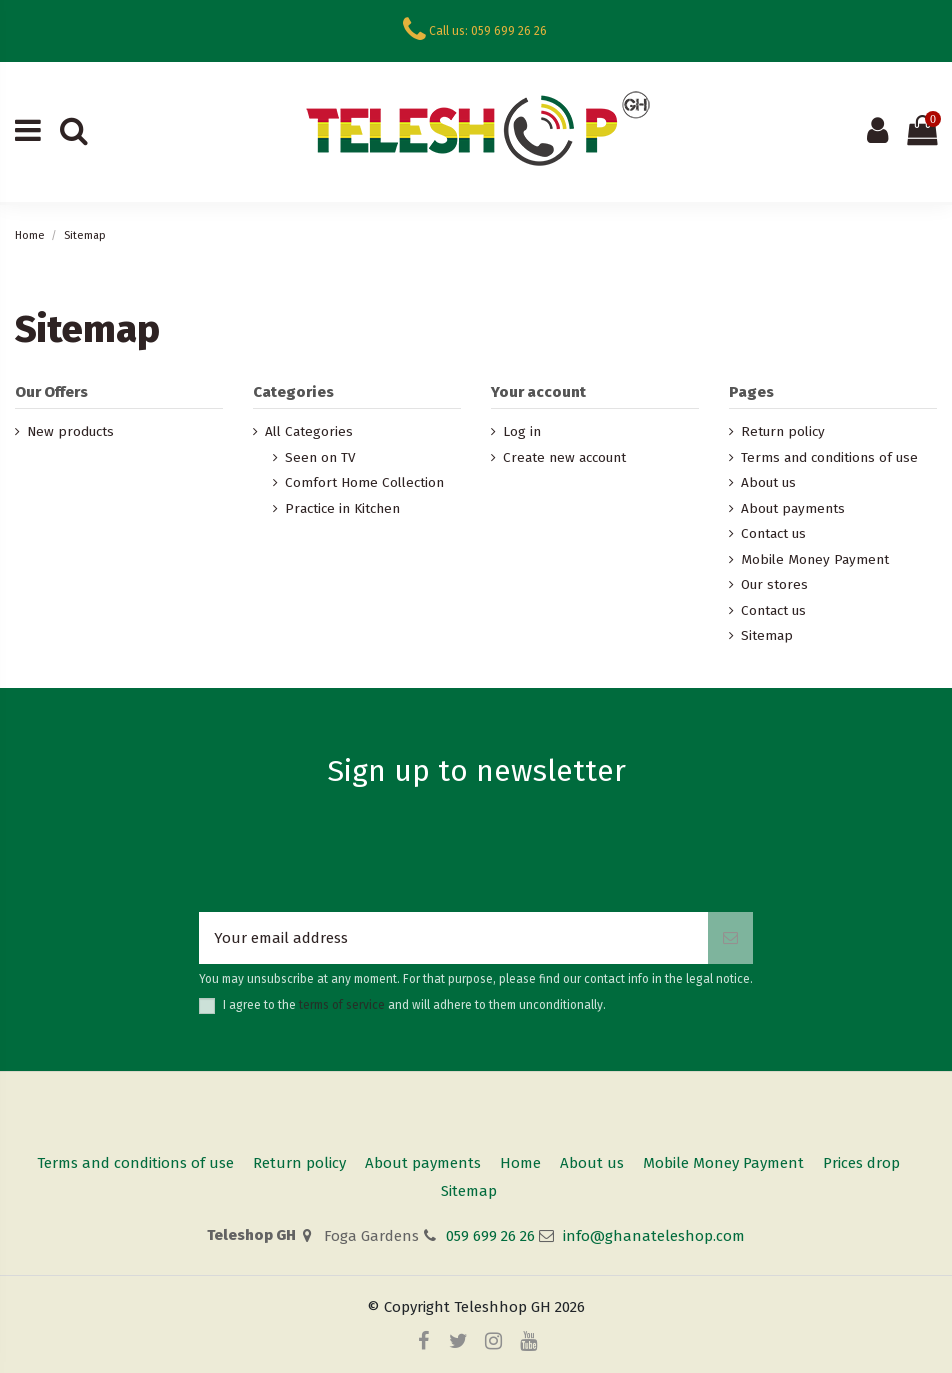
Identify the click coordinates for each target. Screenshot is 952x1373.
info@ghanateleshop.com (654, 1236)
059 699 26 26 (490, 1236)
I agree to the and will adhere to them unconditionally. (414, 1005)
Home (520, 1163)
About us (768, 482)
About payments (793, 508)
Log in (522, 431)
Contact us (773, 533)
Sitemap (767, 635)
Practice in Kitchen (342, 508)
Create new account (564, 457)
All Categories (309, 431)
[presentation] (476, 863)
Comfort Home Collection (364, 482)
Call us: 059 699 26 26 (488, 31)
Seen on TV (320, 457)
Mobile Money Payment (815, 559)
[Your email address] (453, 938)
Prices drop (861, 1163)
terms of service (342, 1005)
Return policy (783, 431)
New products (70, 431)
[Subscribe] (730, 938)
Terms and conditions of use (829, 457)
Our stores (774, 584)
